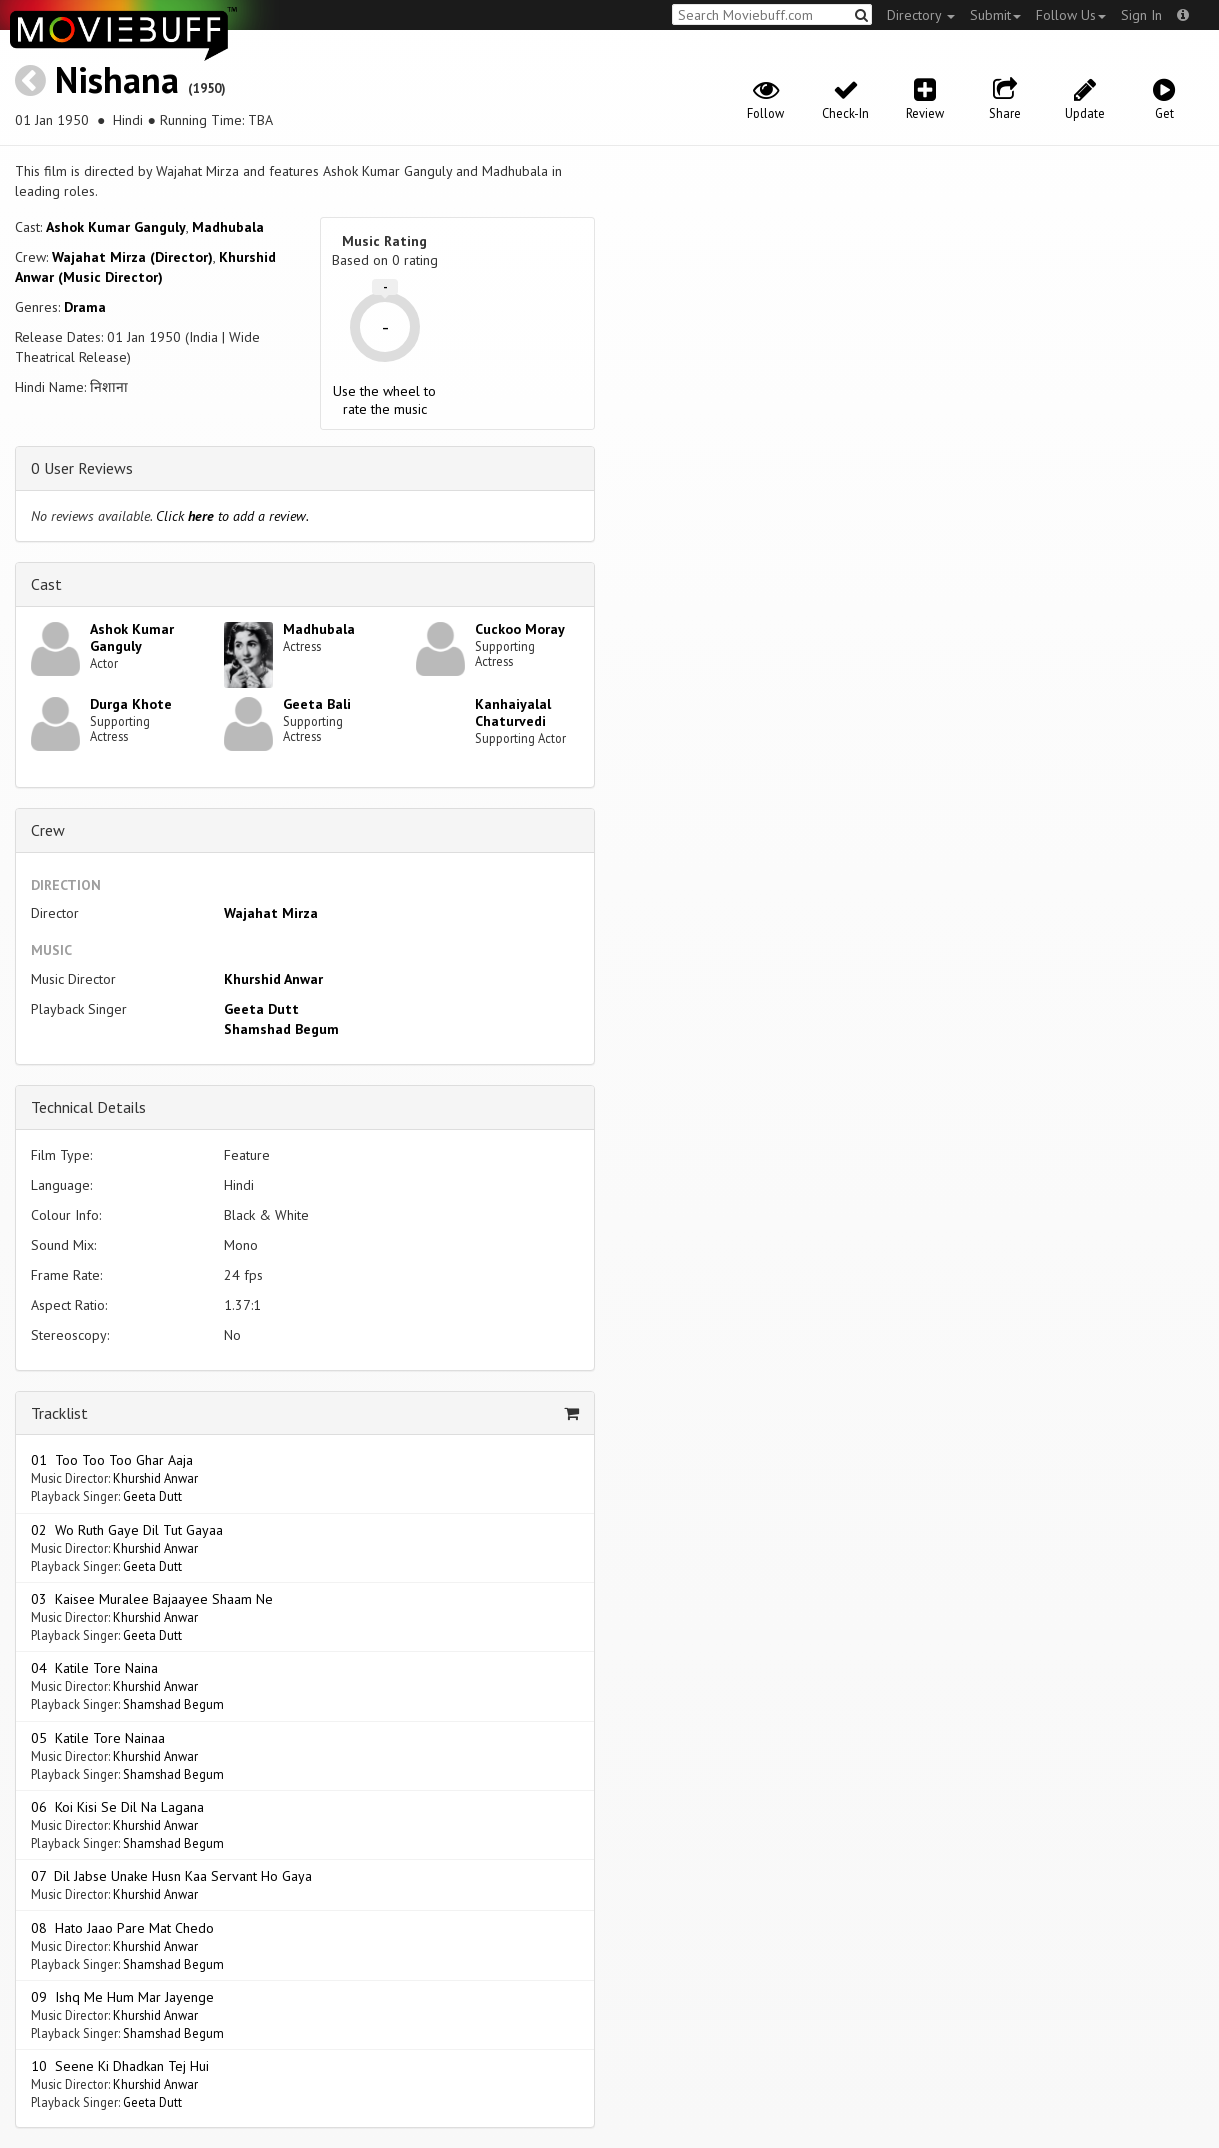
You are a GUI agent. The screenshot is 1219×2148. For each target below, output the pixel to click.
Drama (85, 307)
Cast (46, 584)
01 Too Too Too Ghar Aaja (112, 1460)
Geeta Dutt (261, 1009)
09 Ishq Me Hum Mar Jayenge (122, 1997)
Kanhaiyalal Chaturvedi (513, 712)
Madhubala (228, 227)
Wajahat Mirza (271, 913)
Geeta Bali (317, 704)
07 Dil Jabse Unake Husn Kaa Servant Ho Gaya (171, 1876)
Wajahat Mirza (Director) (132, 257)
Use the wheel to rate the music (384, 400)
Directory (921, 15)
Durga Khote (131, 704)
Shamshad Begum (281, 1029)
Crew (48, 830)
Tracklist (59, 1413)
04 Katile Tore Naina (94, 1668)
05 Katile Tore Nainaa (98, 1738)
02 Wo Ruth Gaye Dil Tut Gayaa (127, 1530)
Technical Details (88, 1107)
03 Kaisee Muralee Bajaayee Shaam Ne (152, 1599)
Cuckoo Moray (520, 629)
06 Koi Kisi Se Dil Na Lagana (117, 1807)
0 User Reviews (82, 468)
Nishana (117, 79)
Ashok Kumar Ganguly (116, 227)
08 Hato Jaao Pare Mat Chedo (122, 1928)
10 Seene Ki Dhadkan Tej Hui (120, 2066)
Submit (995, 15)
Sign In (1141, 15)
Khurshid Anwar (273, 979)
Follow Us (1071, 15)
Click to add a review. (232, 516)
